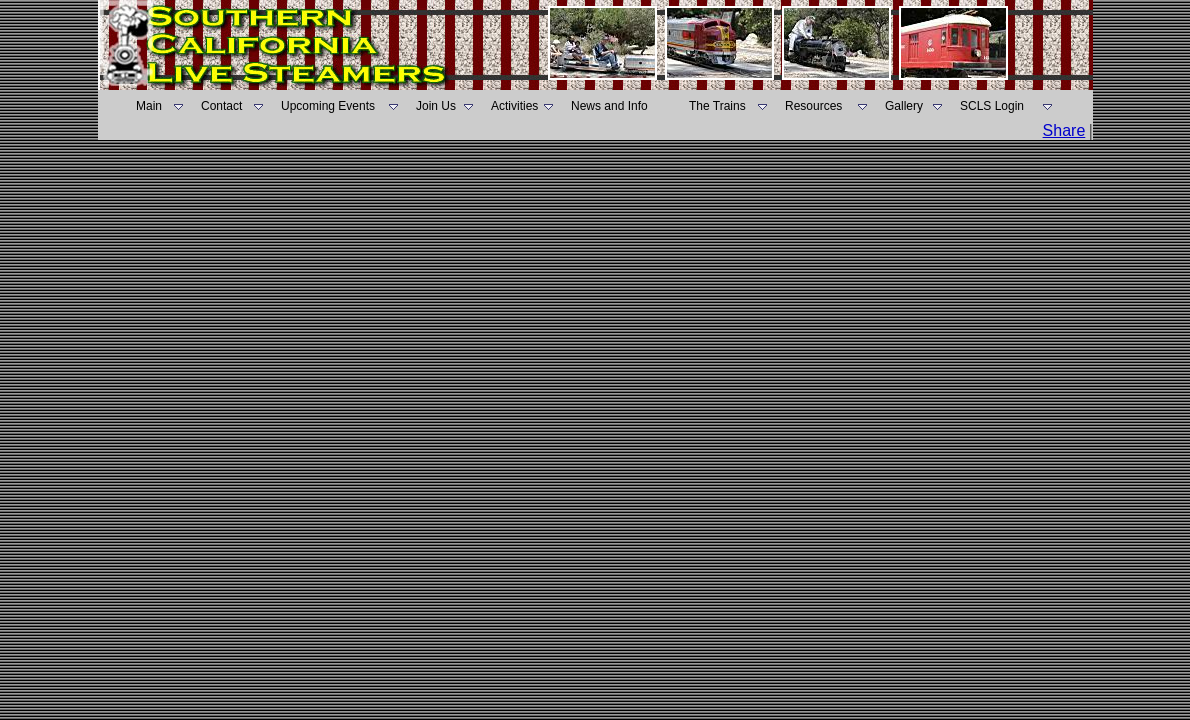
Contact (221, 106)
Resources (813, 106)
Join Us (436, 106)
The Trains (717, 106)
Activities (514, 106)
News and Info (609, 106)
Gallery (904, 106)
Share (1064, 130)
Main (149, 106)
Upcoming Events (328, 106)
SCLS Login (992, 106)
